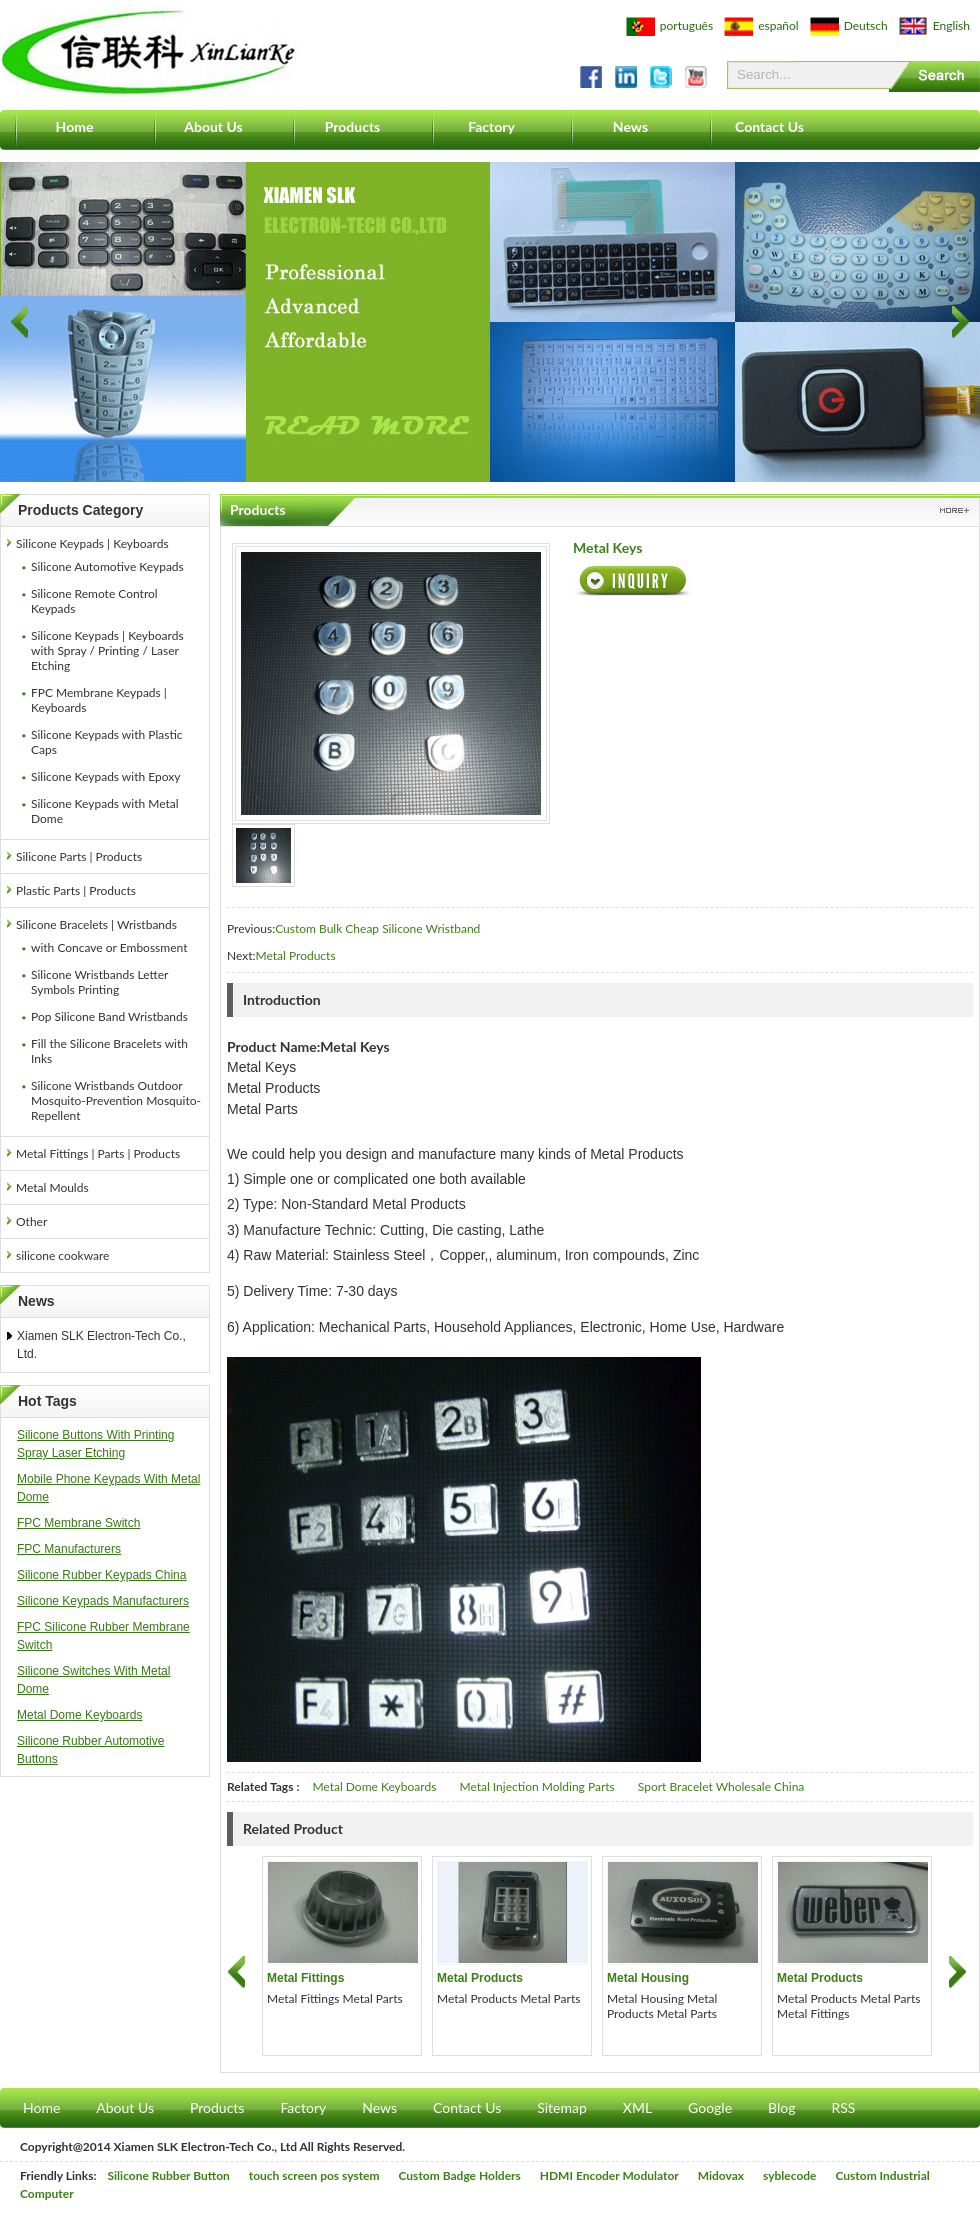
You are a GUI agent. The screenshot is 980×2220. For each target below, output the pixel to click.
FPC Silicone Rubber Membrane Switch (103, 1636)
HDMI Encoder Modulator (609, 2175)
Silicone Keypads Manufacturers (103, 1601)
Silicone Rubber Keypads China (101, 1575)
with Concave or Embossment (109, 947)
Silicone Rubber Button (169, 2175)
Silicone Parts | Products (79, 856)
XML (637, 2107)
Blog (781, 2107)
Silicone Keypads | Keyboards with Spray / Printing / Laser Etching (107, 650)
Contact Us (769, 126)
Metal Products (296, 955)
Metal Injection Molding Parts (536, 1786)
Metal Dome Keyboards (79, 1715)
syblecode (789, 2175)
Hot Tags (47, 1401)
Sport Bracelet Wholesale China (721, 1786)
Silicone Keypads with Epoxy (105, 776)
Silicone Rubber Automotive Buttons (90, 1750)
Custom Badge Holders (460, 2175)
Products (353, 126)
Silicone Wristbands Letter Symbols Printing (99, 982)
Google (710, 2107)
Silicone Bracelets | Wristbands (96, 924)
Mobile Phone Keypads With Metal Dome (108, 1488)
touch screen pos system (314, 2175)
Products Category (80, 510)
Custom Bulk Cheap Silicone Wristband (377, 928)
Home (75, 126)
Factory (491, 126)
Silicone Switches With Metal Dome (93, 1680)
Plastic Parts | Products (76, 890)
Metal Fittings (305, 1978)
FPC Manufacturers (69, 1549)
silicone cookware (62, 1255)
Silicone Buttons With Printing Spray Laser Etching (95, 1444)
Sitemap (562, 2107)
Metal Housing (648, 1978)
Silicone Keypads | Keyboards (92, 543)
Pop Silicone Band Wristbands (109, 1016)
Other (31, 1221)
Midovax (721, 2175)
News (630, 126)
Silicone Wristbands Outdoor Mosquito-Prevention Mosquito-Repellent (116, 1100)
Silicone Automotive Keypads (107, 566)
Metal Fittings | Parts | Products (98, 1153)
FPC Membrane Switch (78, 1523)
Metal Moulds (52, 1187)
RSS (843, 2107)
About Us (213, 126)
